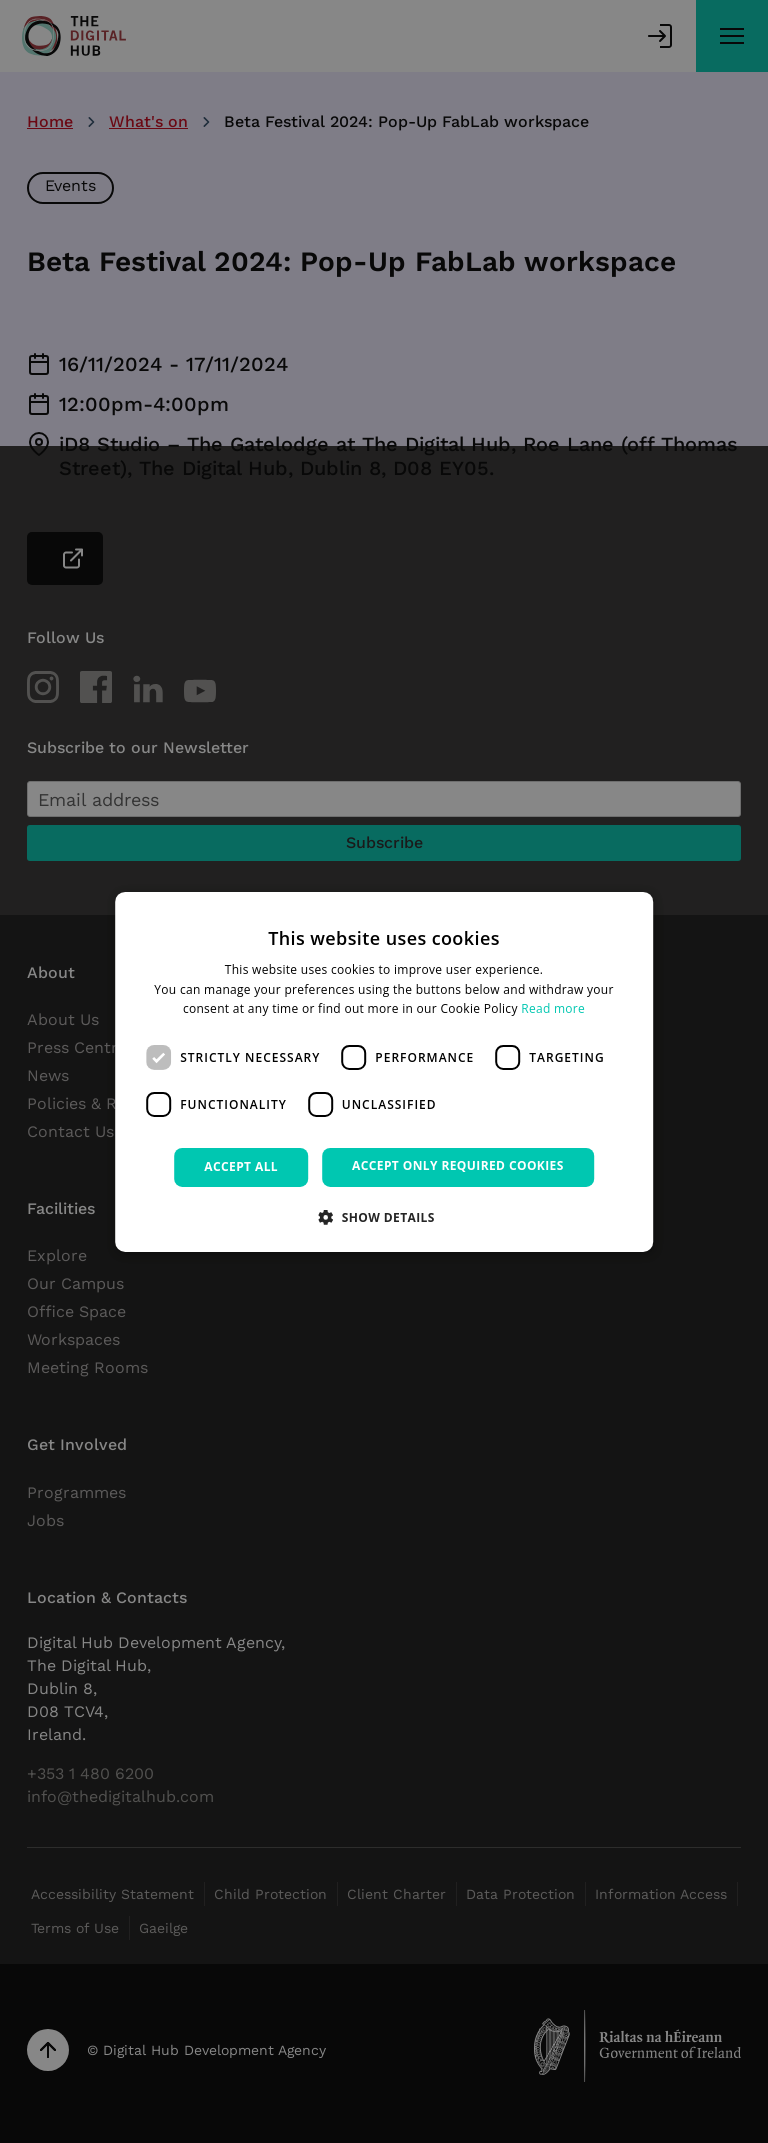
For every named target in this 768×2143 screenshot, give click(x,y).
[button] (384, 1217)
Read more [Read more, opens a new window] (553, 1008)
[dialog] (384, 1071)
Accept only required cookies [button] (458, 1165)
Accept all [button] (241, 1166)
